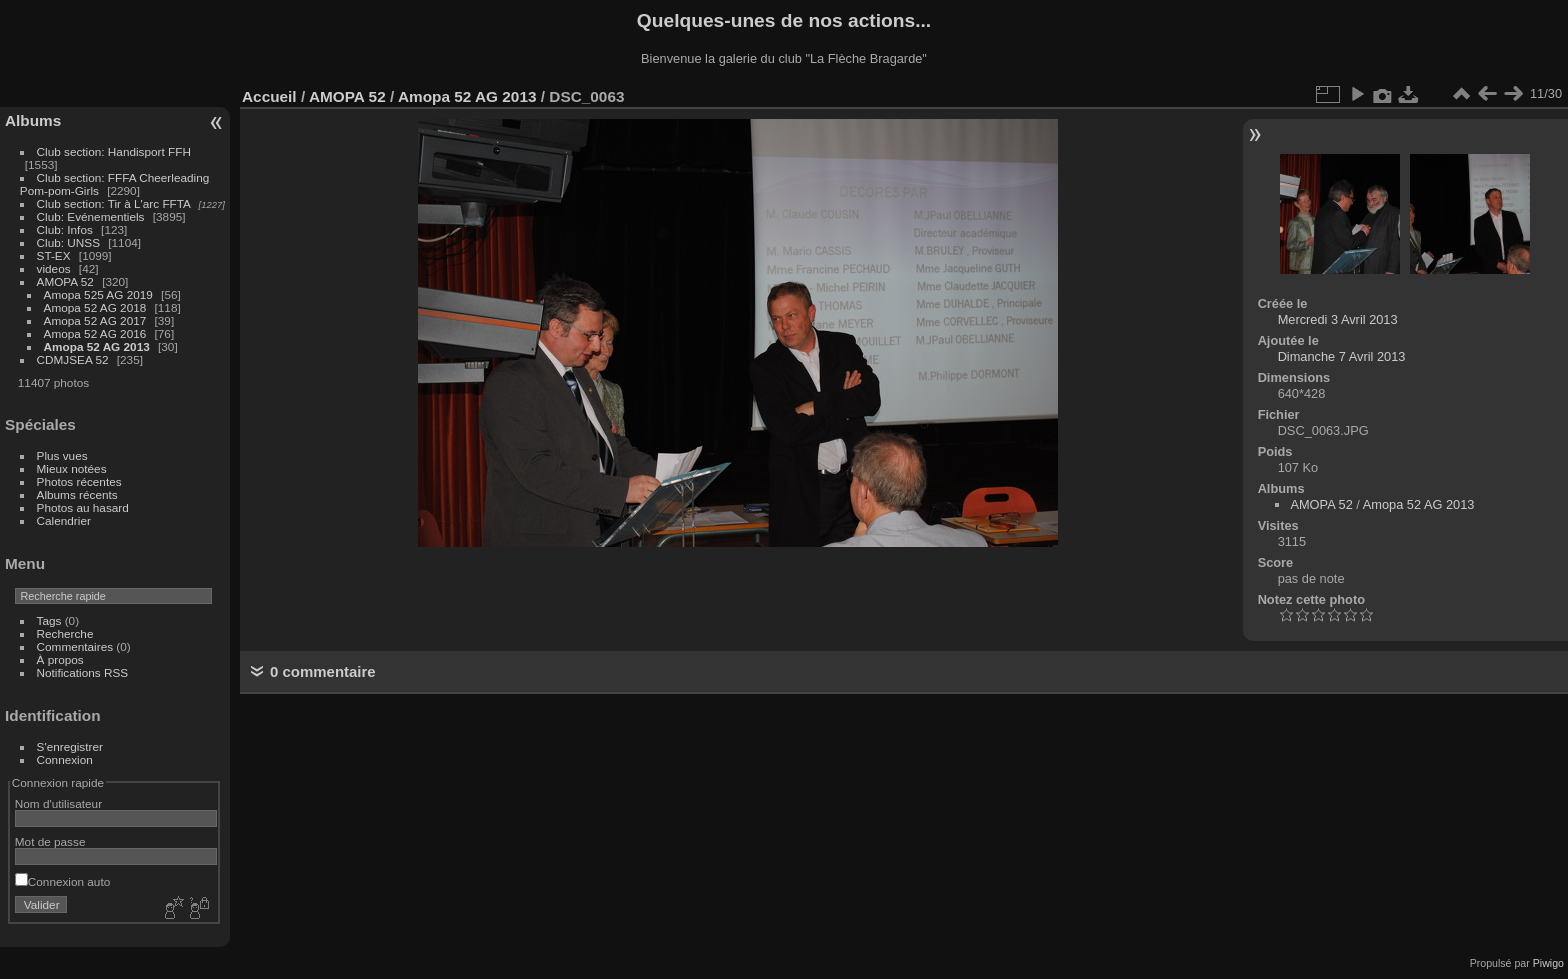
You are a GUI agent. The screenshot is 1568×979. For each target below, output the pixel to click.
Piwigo (1548, 963)
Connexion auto (62, 881)
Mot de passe (50, 841)
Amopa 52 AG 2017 (95, 320)
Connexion (65, 759)
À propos (60, 659)
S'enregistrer (70, 746)
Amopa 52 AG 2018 (95, 307)
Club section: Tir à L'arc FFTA (114, 203)
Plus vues (62, 455)
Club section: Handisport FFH (114, 151)
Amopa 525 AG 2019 (98, 294)
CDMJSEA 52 (73, 359)
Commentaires (75, 646)
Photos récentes (79, 481)
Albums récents (77, 494)
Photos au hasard (83, 507)
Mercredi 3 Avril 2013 (1338, 319)
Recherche (65, 633)
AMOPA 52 (65, 281)
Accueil (269, 96)
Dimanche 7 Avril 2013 (1342, 356)
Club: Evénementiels (91, 216)
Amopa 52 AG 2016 (95, 333)
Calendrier (64, 520)
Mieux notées (72, 468)
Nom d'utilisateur (58, 803)
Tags (49, 620)
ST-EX (54, 255)
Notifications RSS (83, 672)
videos (54, 268)
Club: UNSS (68, 242)
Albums (33, 120)
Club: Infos (65, 229)
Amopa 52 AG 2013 (97, 346)
